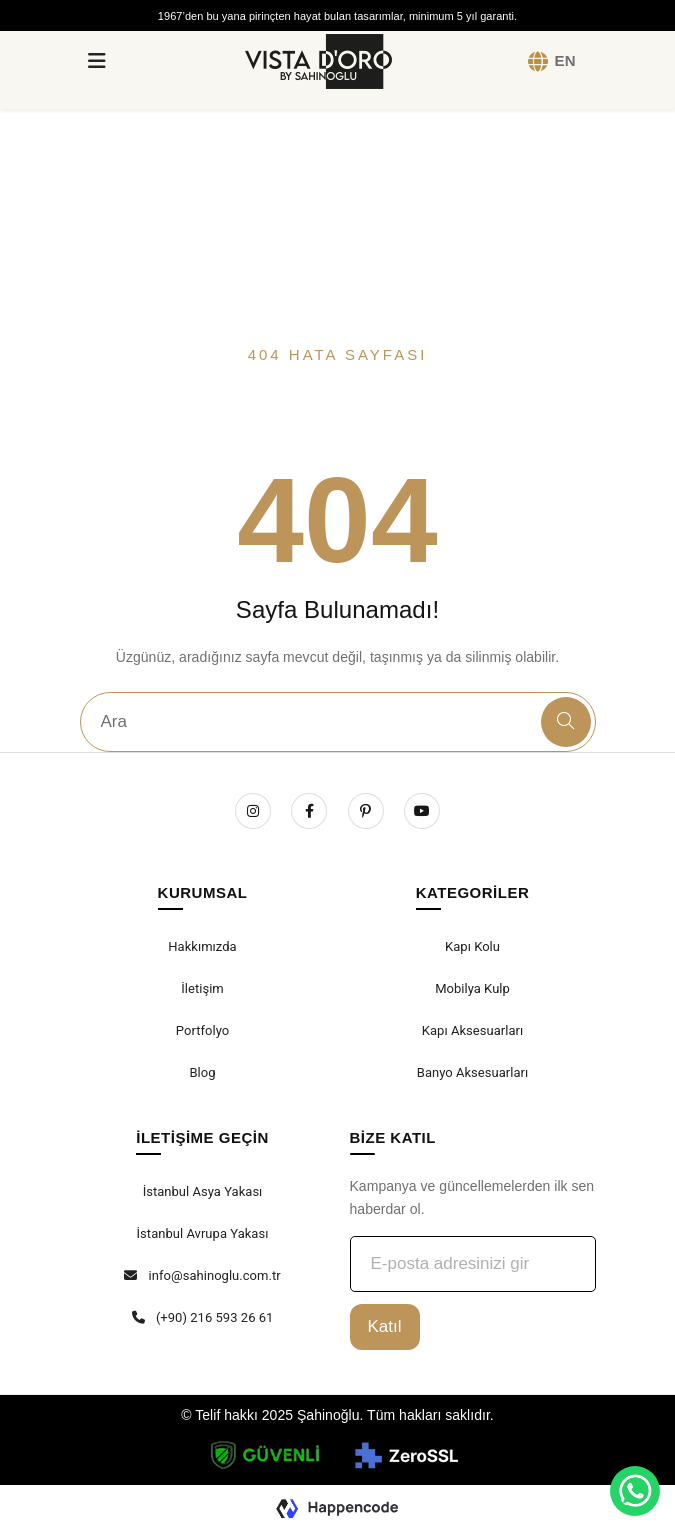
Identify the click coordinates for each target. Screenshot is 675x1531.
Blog (202, 1072)
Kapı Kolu (472, 946)
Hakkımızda (202, 946)
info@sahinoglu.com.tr (202, 1275)
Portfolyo (202, 1030)
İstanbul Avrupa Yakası (203, 1233)
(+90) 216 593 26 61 (203, 1317)
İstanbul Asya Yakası (203, 1191)
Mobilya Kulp (472, 988)
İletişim (202, 988)
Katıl (385, 1326)
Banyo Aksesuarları (472, 1072)
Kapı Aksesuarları (472, 1030)
